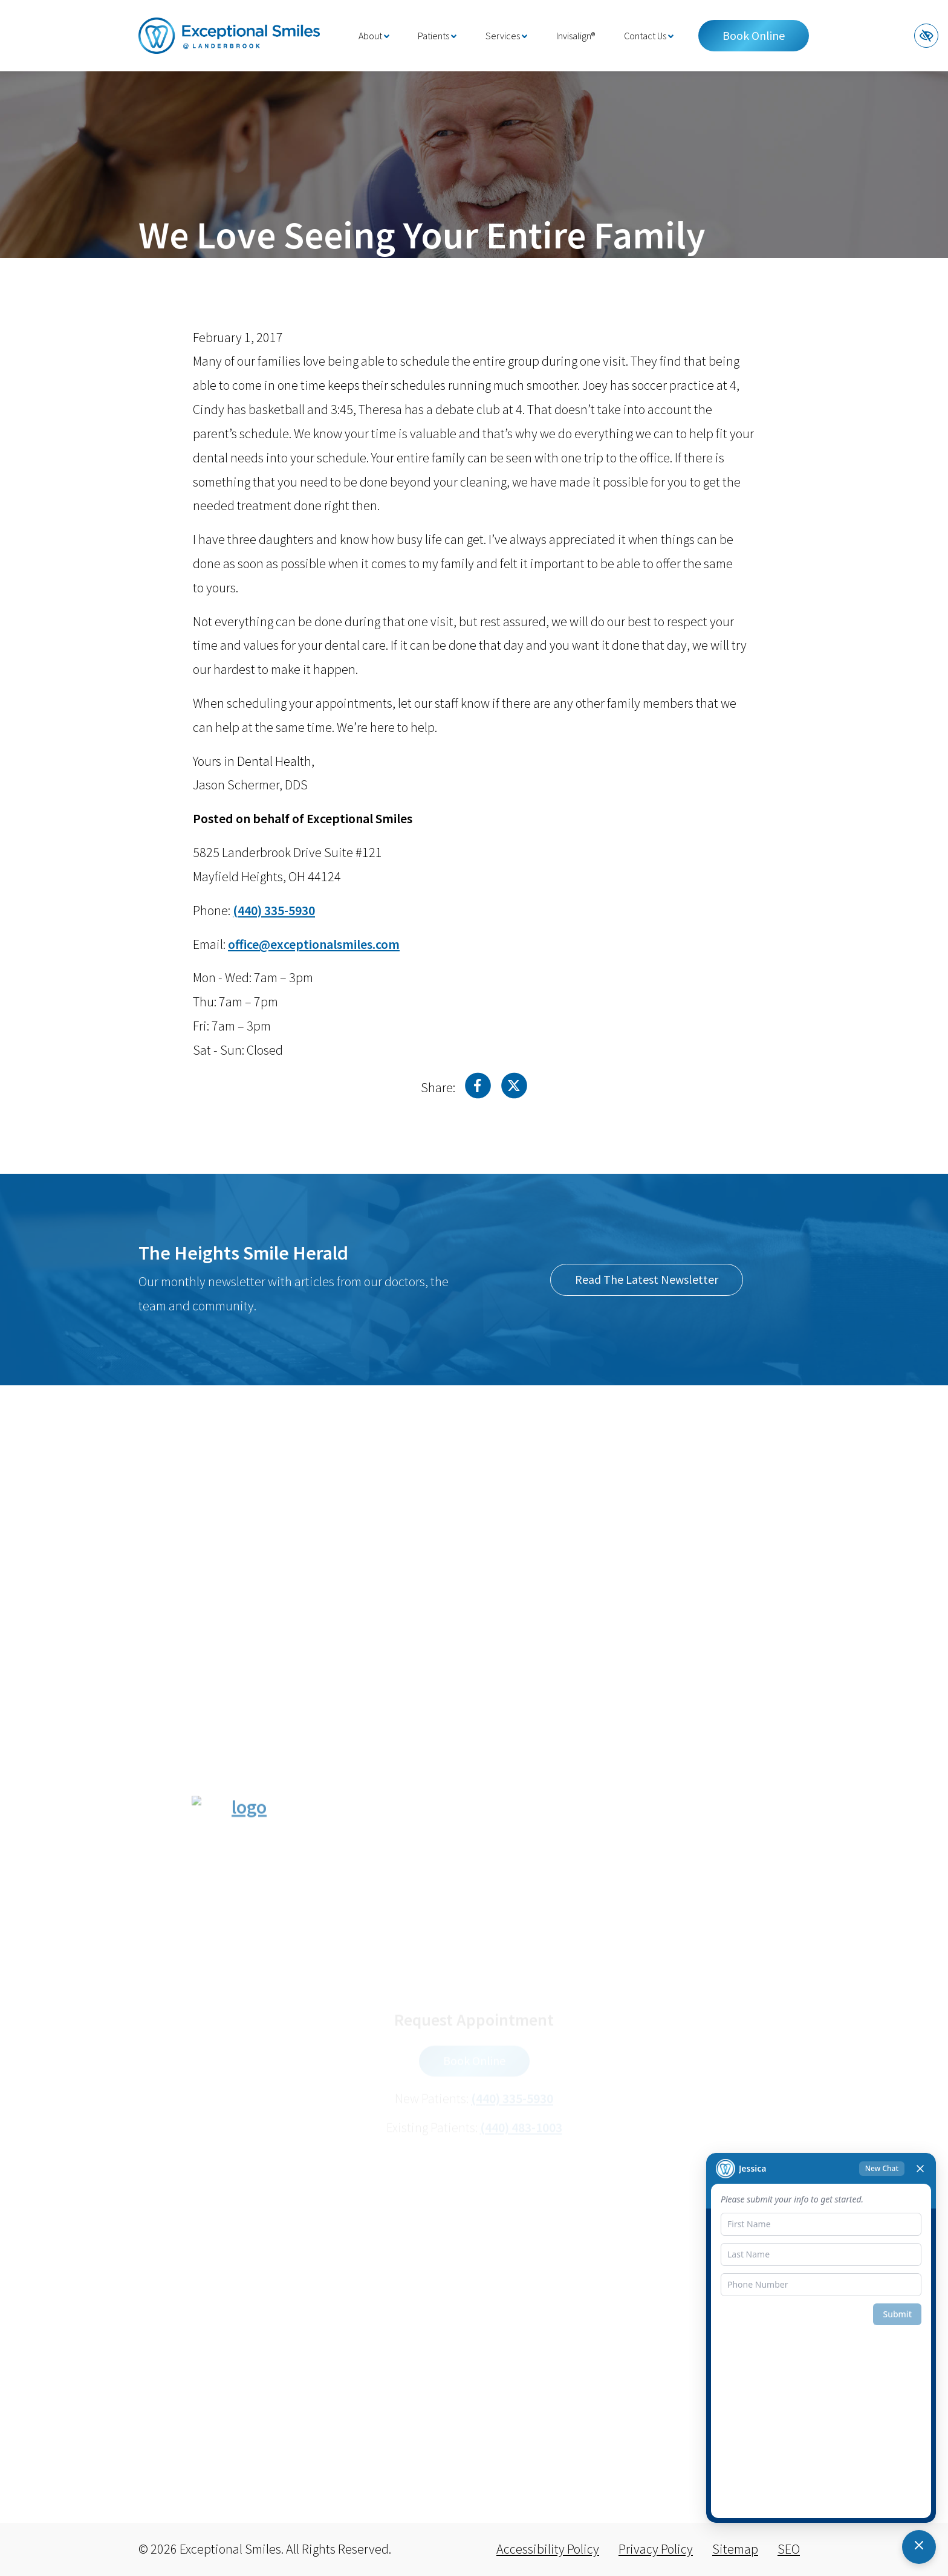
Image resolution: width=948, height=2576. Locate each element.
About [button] (374, 36)
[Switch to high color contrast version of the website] (926, 36)
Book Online (753, 35)
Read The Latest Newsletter (646, 1279)
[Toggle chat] (919, 2547)
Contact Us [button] (649, 36)
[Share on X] (514, 1089)
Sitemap (735, 2548)
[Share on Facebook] (478, 1089)
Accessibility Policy (547, 2548)
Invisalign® (575, 36)
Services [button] (506, 36)
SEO (789, 2548)
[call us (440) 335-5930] (274, 910)
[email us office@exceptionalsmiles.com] (314, 944)
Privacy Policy (655, 2548)
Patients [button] (437, 36)
